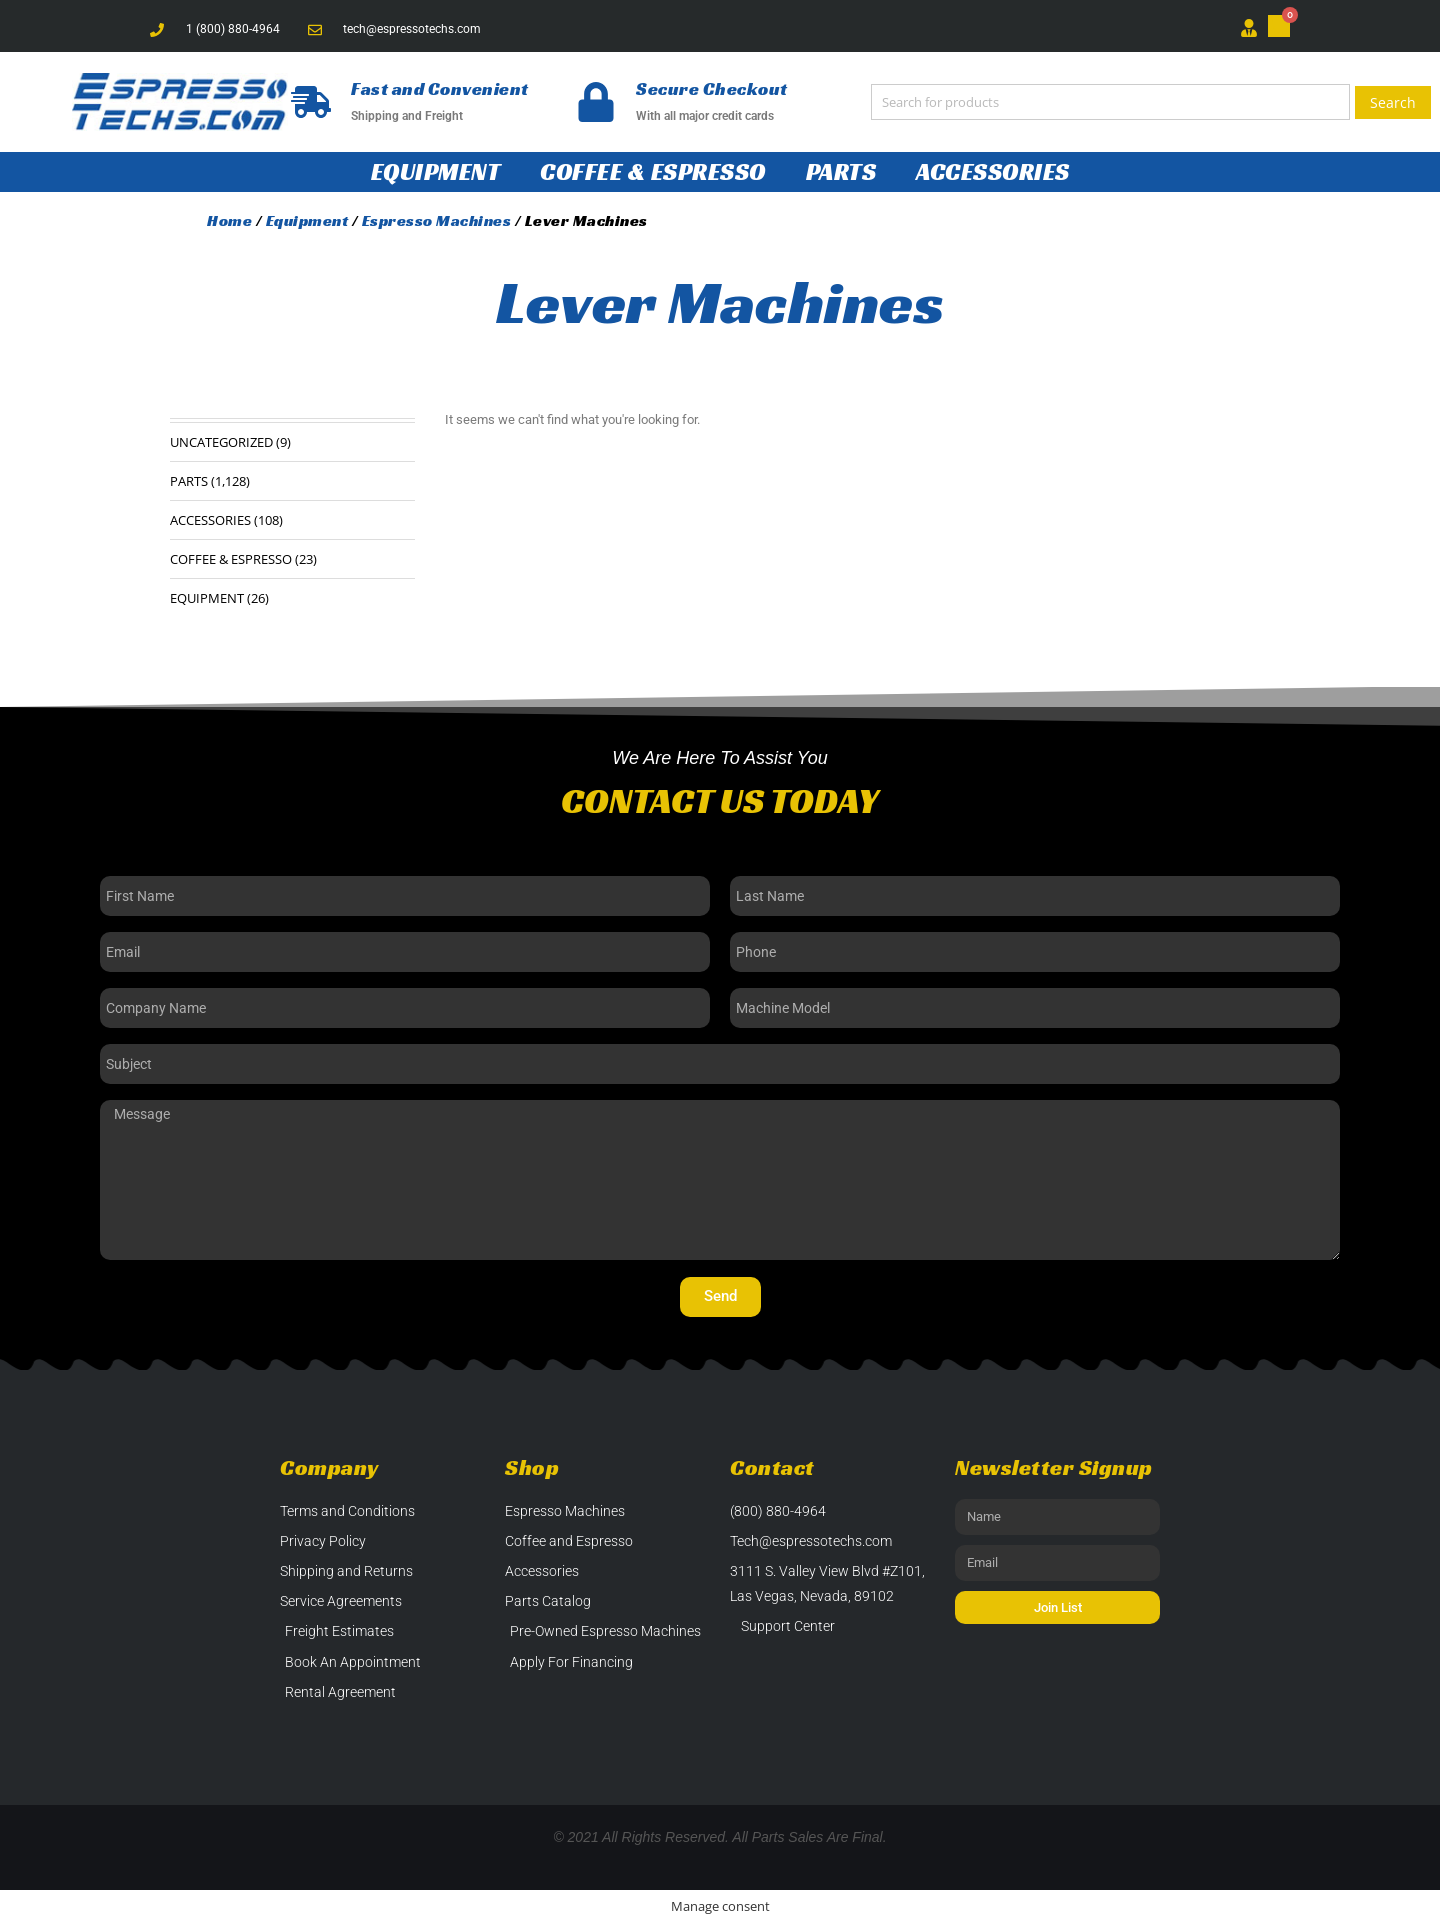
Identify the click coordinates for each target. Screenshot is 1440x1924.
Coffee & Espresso (653, 172)
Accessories (993, 172)
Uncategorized (221, 442)
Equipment (436, 172)
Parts (841, 172)
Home (229, 220)
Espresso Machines (437, 220)
